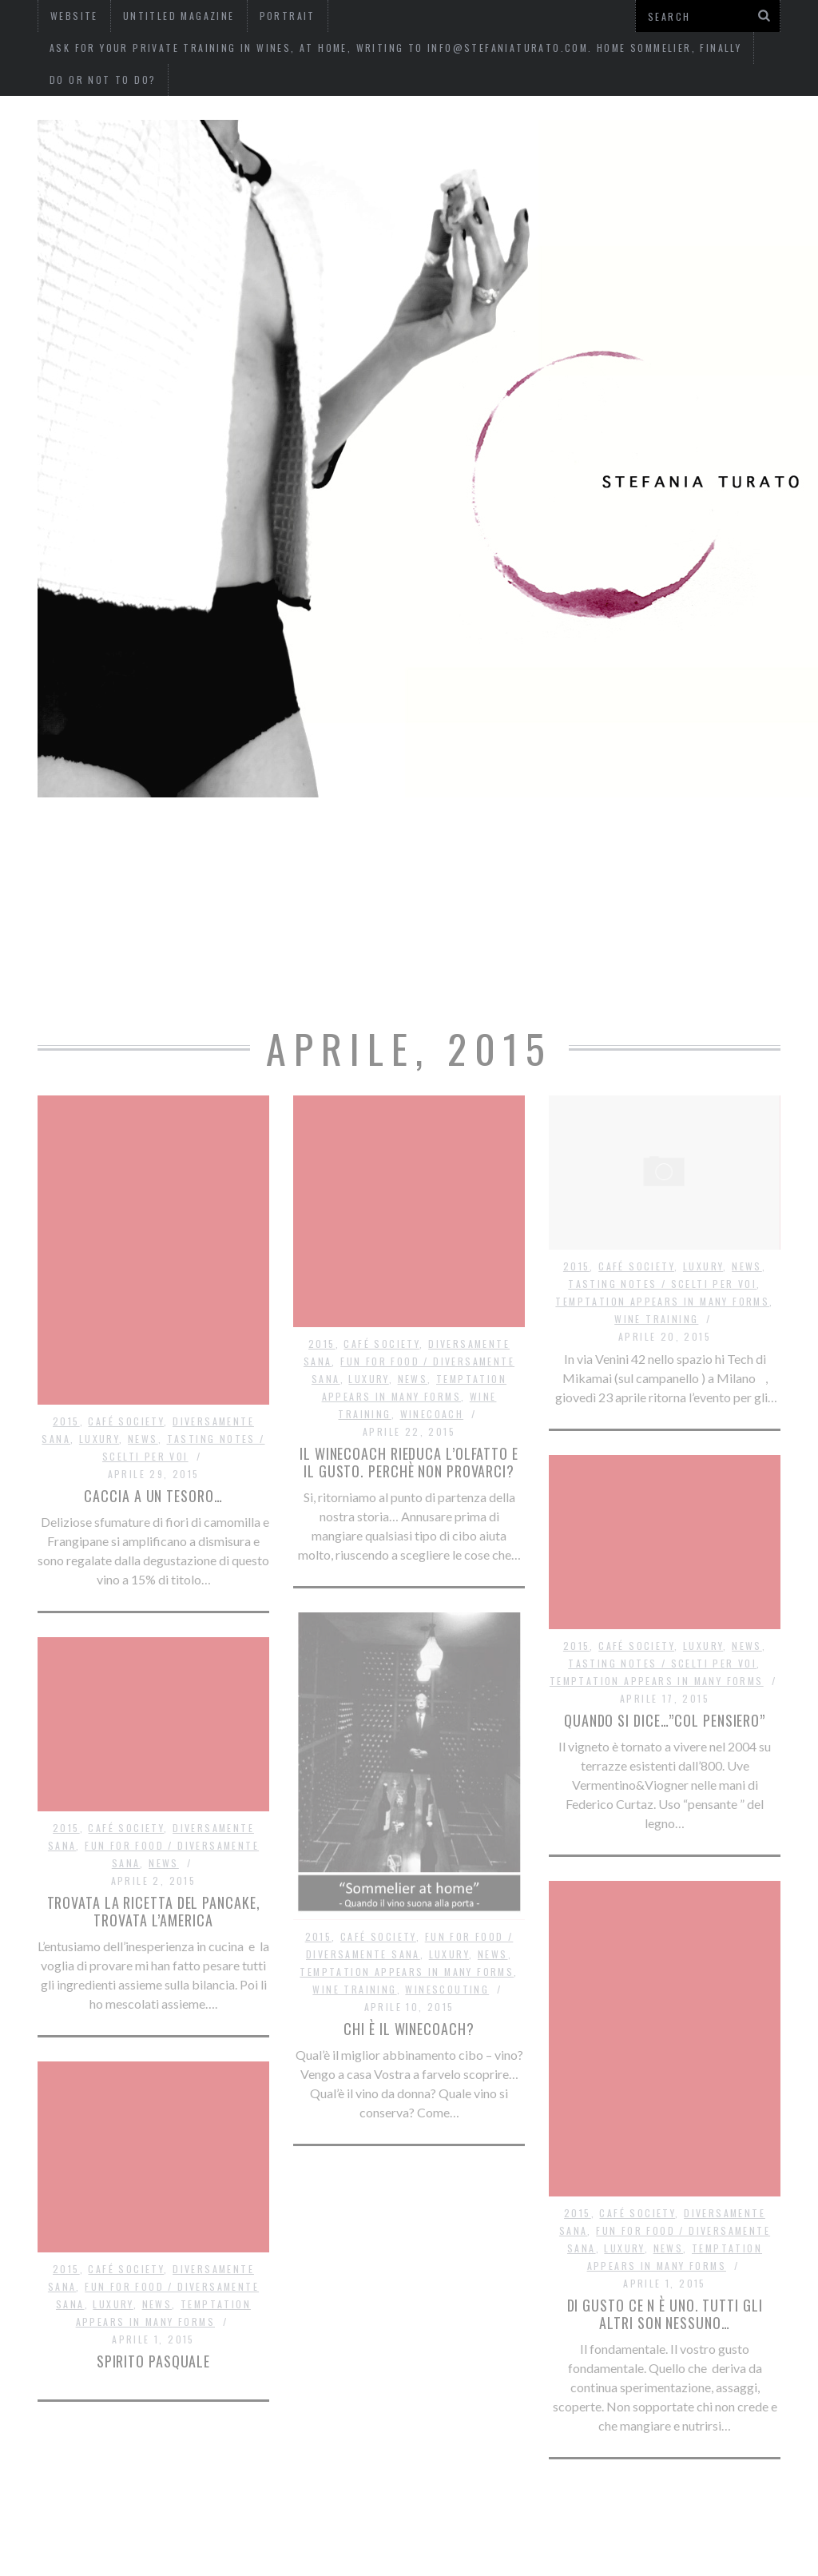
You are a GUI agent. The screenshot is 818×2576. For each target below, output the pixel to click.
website (269, 845)
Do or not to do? (103, 79)
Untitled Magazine (402, 845)
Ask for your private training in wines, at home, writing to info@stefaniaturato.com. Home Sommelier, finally (395, 47)
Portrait (540, 845)
